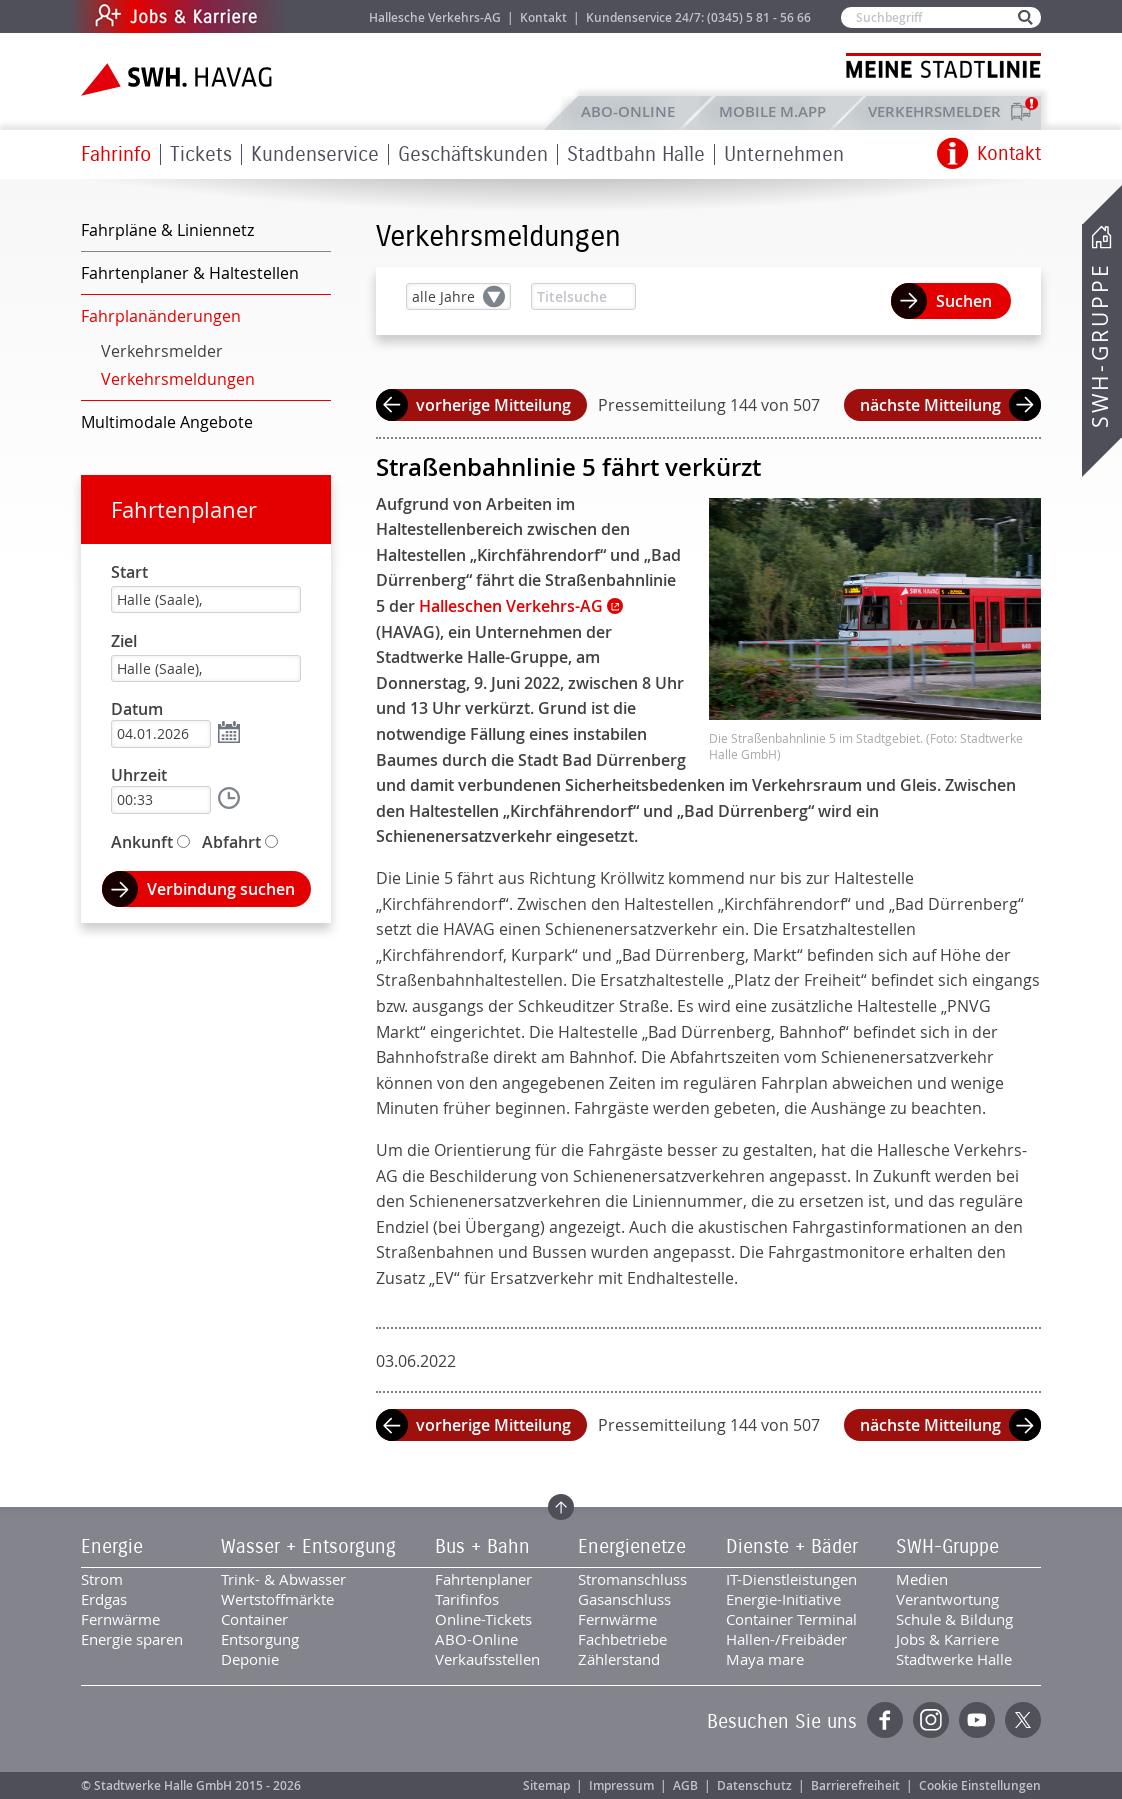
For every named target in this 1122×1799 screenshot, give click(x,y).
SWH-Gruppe (1100, 345)
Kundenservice (315, 154)
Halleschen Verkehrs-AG (511, 606)
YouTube (977, 1720)
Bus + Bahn (482, 1547)
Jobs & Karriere (311, 16)
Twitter (1023, 1720)
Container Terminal (791, 1619)
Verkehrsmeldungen (178, 379)
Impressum (621, 1785)
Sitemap (546, 1785)
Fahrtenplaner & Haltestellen (190, 273)
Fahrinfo (116, 154)
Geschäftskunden (473, 154)
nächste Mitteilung (930, 405)
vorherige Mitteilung (493, 405)
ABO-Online (628, 111)
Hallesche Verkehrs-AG (435, 17)
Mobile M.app (772, 111)
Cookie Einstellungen (980, 1785)
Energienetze (632, 1547)
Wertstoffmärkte (277, 1599)
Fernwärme (120, 1619)
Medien (922, 1579)
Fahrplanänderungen (161, 316)
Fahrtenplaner (184, 509)
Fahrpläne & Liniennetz (167, 230)
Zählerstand (619, 1659)
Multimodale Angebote (167, 422)
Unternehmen (784, 154)
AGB (685, 1785)
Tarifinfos (467, 1599)
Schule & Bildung (954, 1619)
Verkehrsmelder (939, 111)
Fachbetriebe (622, 1639)
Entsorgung (260, 1639)
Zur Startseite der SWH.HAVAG (179, 79)
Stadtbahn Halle (636, 154)
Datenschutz (754, 1785)
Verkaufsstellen (487, 1659)
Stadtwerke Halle (954, 1659)
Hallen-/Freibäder (786, 1639)
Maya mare (765, 1659)
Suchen (964, 301)
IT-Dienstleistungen (791, 1579)
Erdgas (104, 1599)
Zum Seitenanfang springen (561, 1507)
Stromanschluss (632, 1579)
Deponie (250, 1659)
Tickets (201, 154)
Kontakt (543, 17)
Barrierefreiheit (855, 1785)
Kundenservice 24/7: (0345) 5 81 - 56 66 (698, 17)
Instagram (931, 1720)
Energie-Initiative (783, 1599)
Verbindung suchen (221, 889)
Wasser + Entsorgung (308, 1547)
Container (254, 1619)
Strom (102, 1579)
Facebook (885, 1720)
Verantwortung (947, 1599)
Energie (112, 1547)
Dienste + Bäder (792, 1547)
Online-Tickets (483, 1619)
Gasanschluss (624, 1599)
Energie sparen (132, 1639)
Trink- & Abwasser (283, 1579)
